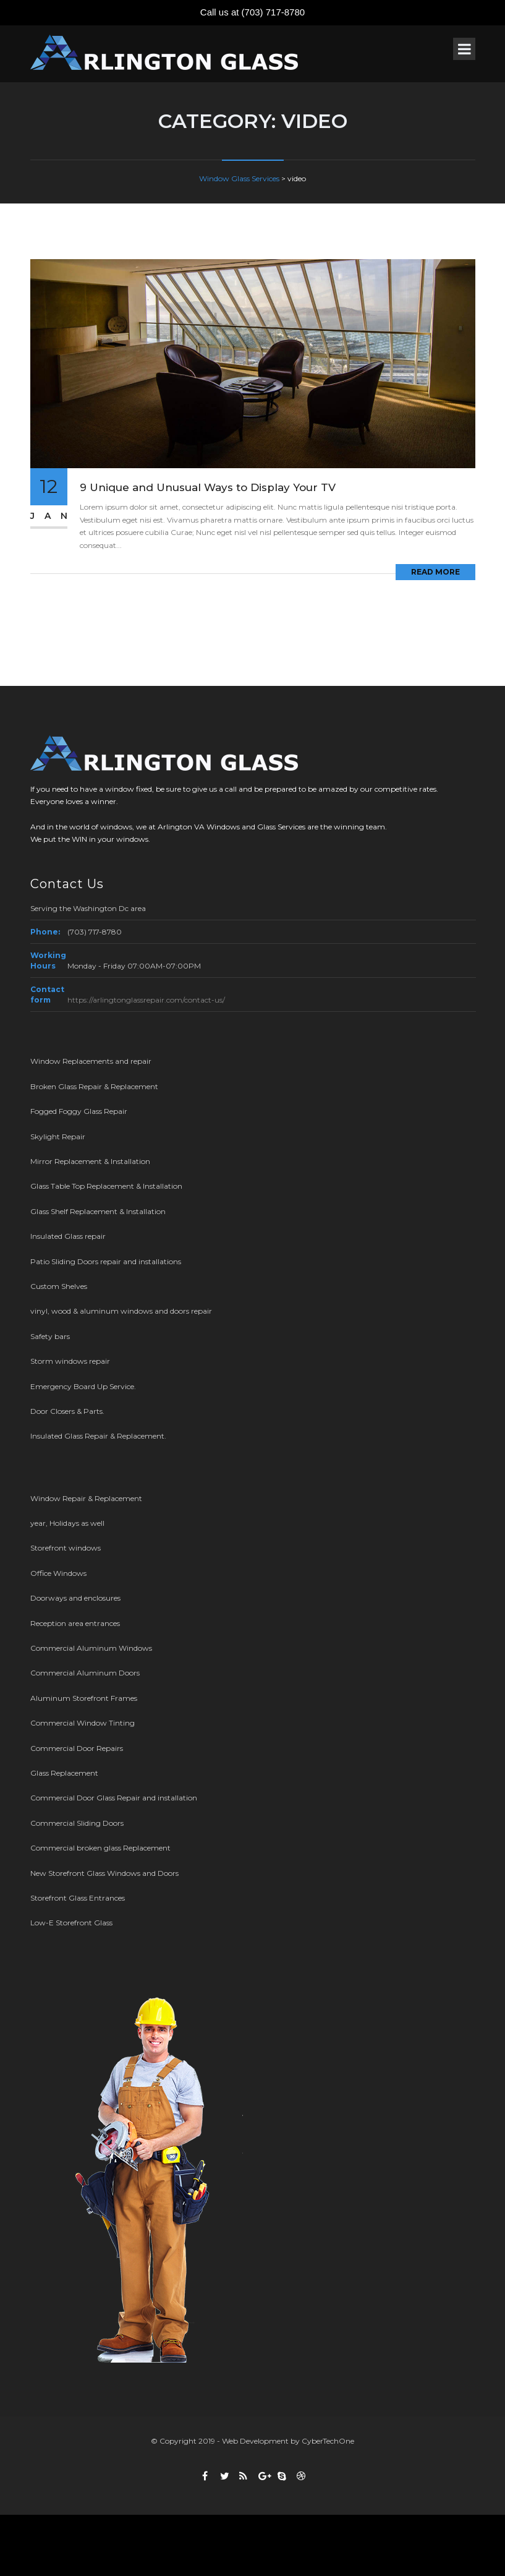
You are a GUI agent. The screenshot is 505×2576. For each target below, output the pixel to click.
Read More (435, 571)
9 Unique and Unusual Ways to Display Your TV (208, 487)
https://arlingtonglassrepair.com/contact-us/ (146, 999)
